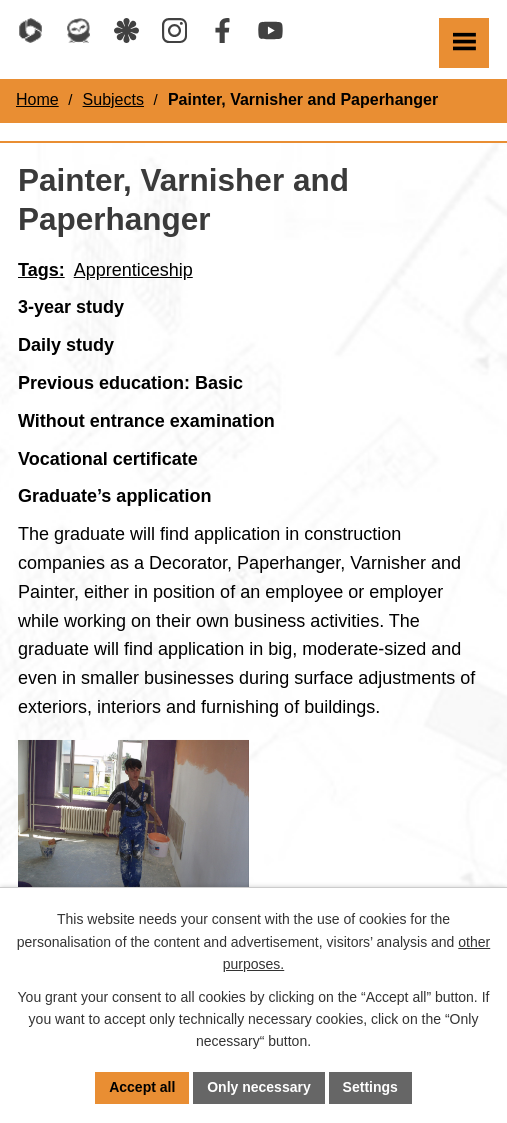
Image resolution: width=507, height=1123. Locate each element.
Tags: (41, 270)
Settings (370, 1087)
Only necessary (259, 1087)
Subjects (113, 99)
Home (37, 99)
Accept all (142, 1087)
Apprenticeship (133, 270)
